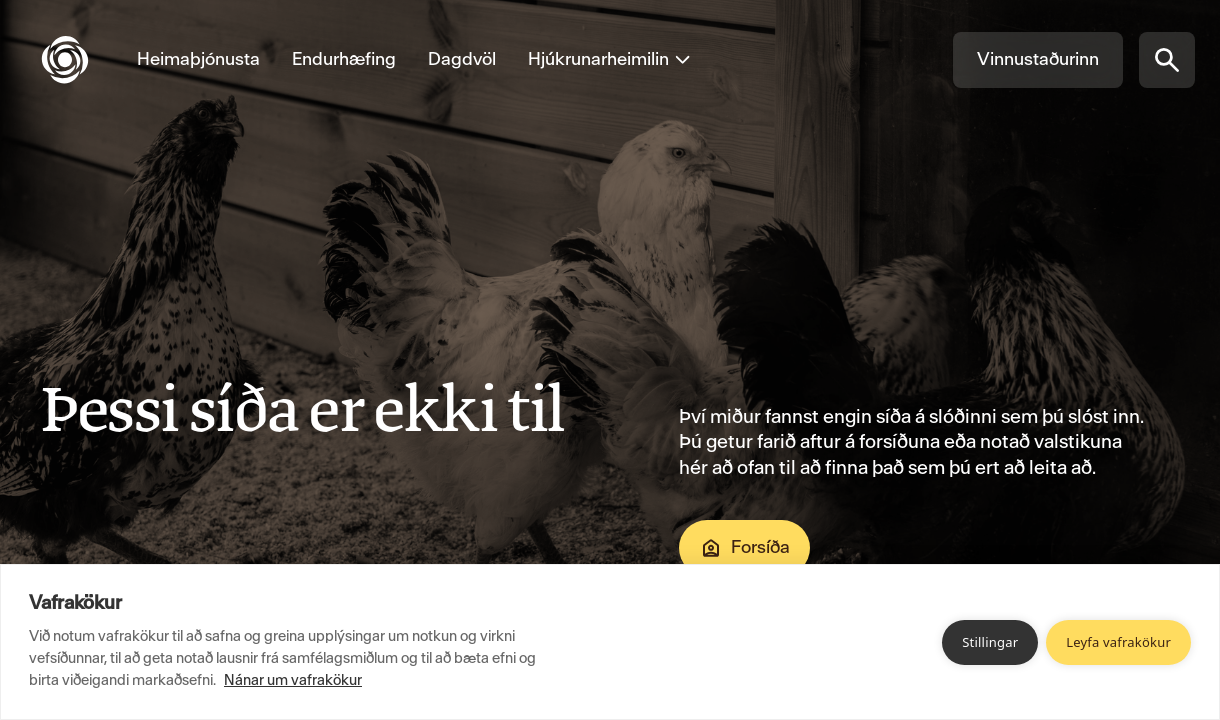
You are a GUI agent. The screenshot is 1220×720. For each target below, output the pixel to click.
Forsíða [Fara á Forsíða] (744, 548)
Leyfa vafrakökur (1118, 642)
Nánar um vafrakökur (293, 680)
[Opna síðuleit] (1167, 60)
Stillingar (990, 642)
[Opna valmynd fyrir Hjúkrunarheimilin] (601, 60)
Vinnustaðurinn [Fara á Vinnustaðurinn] (1038, 59)
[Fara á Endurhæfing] (344, 60)
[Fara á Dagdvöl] (462, 60)
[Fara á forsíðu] (81, 60)
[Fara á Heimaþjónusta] (198, 60)
